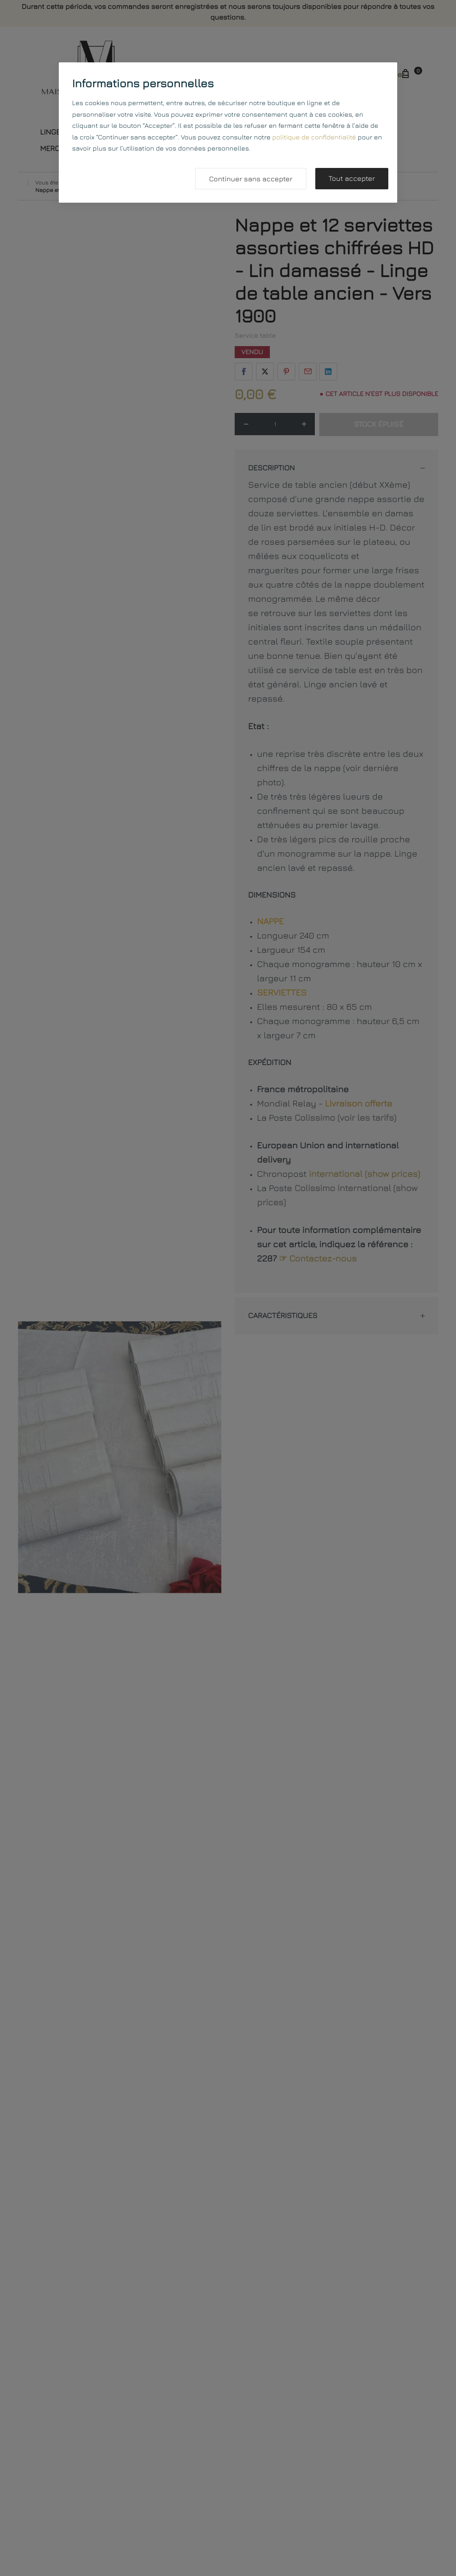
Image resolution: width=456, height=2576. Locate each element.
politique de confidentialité (314, 137)
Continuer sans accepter (250, 179)
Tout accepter (352, 179)
